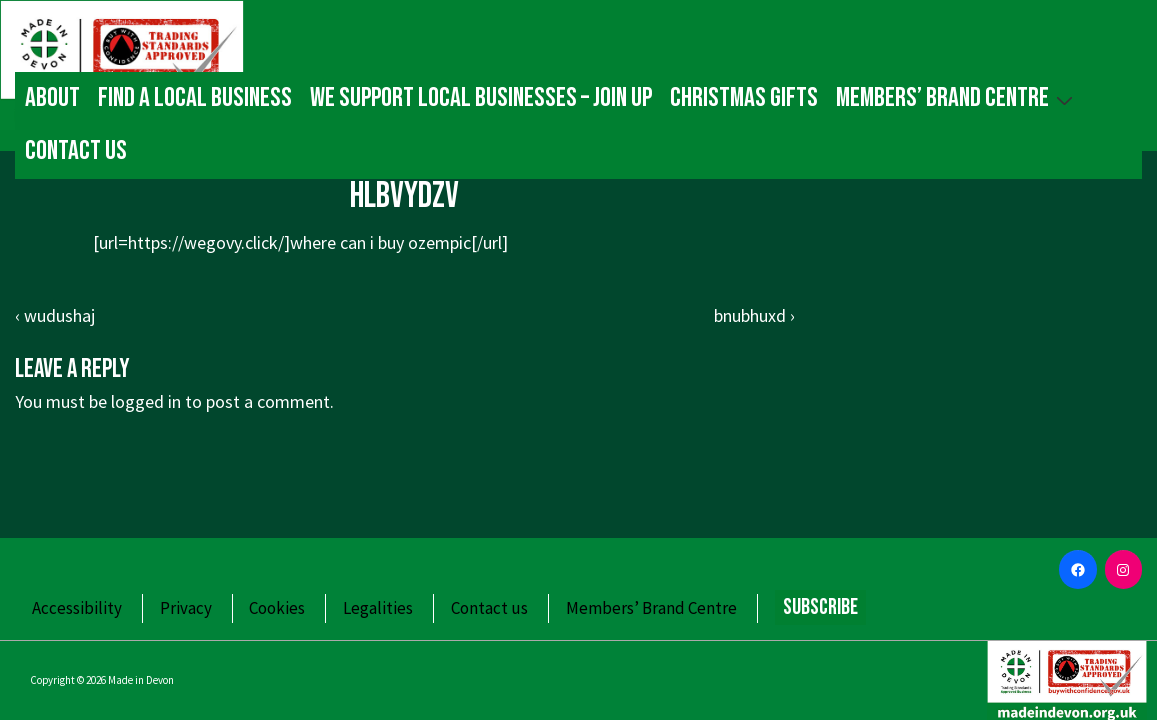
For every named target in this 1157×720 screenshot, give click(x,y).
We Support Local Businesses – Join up (481, 98)
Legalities (378, 608)
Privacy (186, 608)
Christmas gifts (744, 98)
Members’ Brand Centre (957, 97)
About (52, 98)
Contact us (76, 151)
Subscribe (820, 607)
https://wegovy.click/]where (232, 242)
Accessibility (77, 608)
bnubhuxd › (754, 315)
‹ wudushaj (55, 315)
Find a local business (195, 98)
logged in (146, 401)
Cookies (277, 608)
